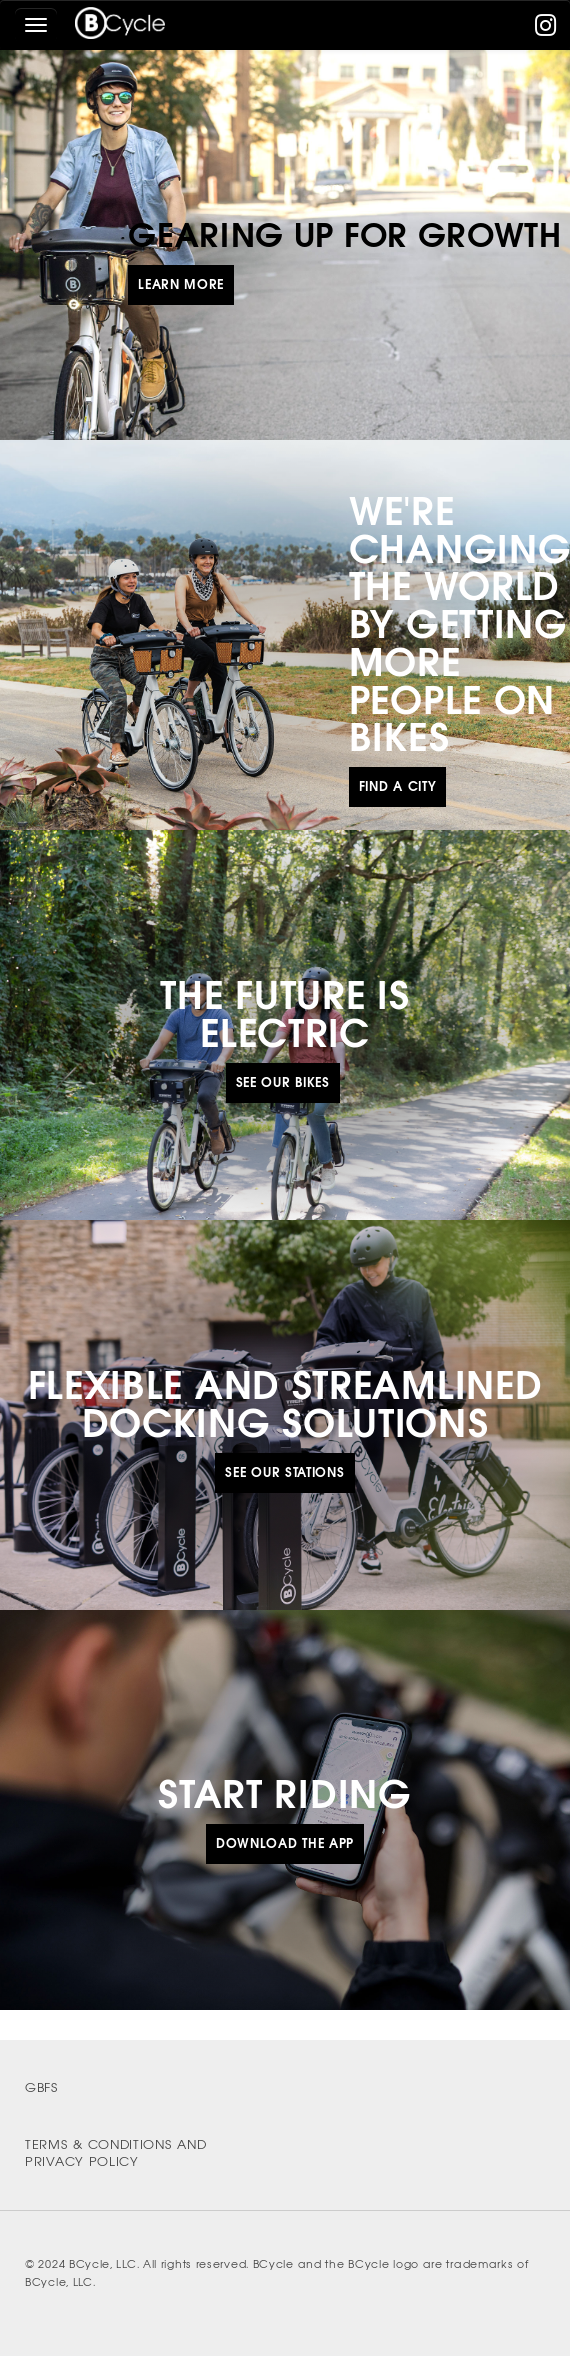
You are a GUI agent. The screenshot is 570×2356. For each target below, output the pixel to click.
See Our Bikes (283, 1082)
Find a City (398, 786)
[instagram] (546, 29)
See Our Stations (284, 1472)
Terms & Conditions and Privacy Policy (115, 2153)
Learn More (181, 284)
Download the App (285, 1843)
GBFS (42, 2087)
